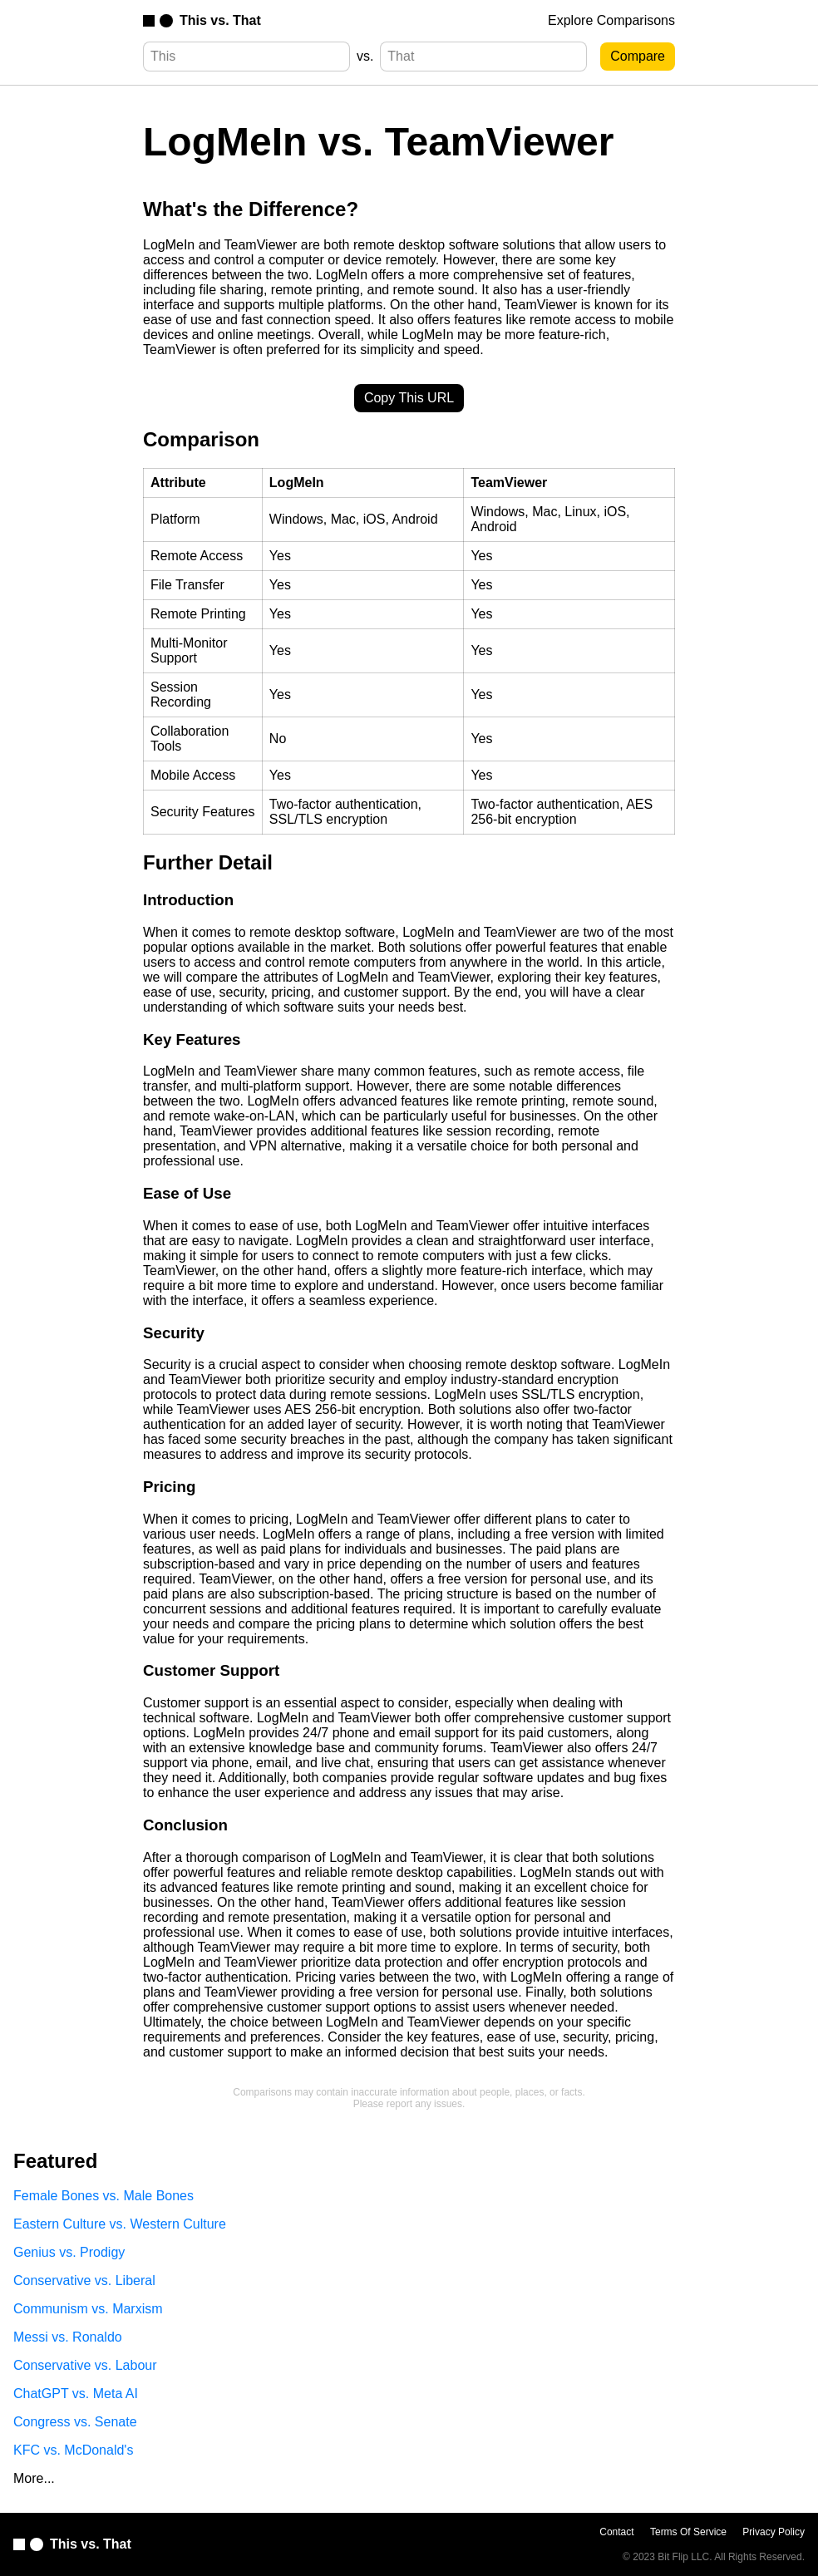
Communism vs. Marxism (88, 2309)
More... (34, 2478)
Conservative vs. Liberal (84, 2280)
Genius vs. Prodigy (69, 2252)
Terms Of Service (688, 2532)
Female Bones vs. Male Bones (103, 2196)
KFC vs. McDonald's (73, 2450)
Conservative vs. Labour (85, 2365)
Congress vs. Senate (75, 2422)
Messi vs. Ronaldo (67, 2337)
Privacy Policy (773, 2532)
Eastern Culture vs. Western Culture (119, 2224)
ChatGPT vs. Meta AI (75, 2393)
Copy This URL (409, 398)
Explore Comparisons (611, 20)
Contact (616, 2532)
